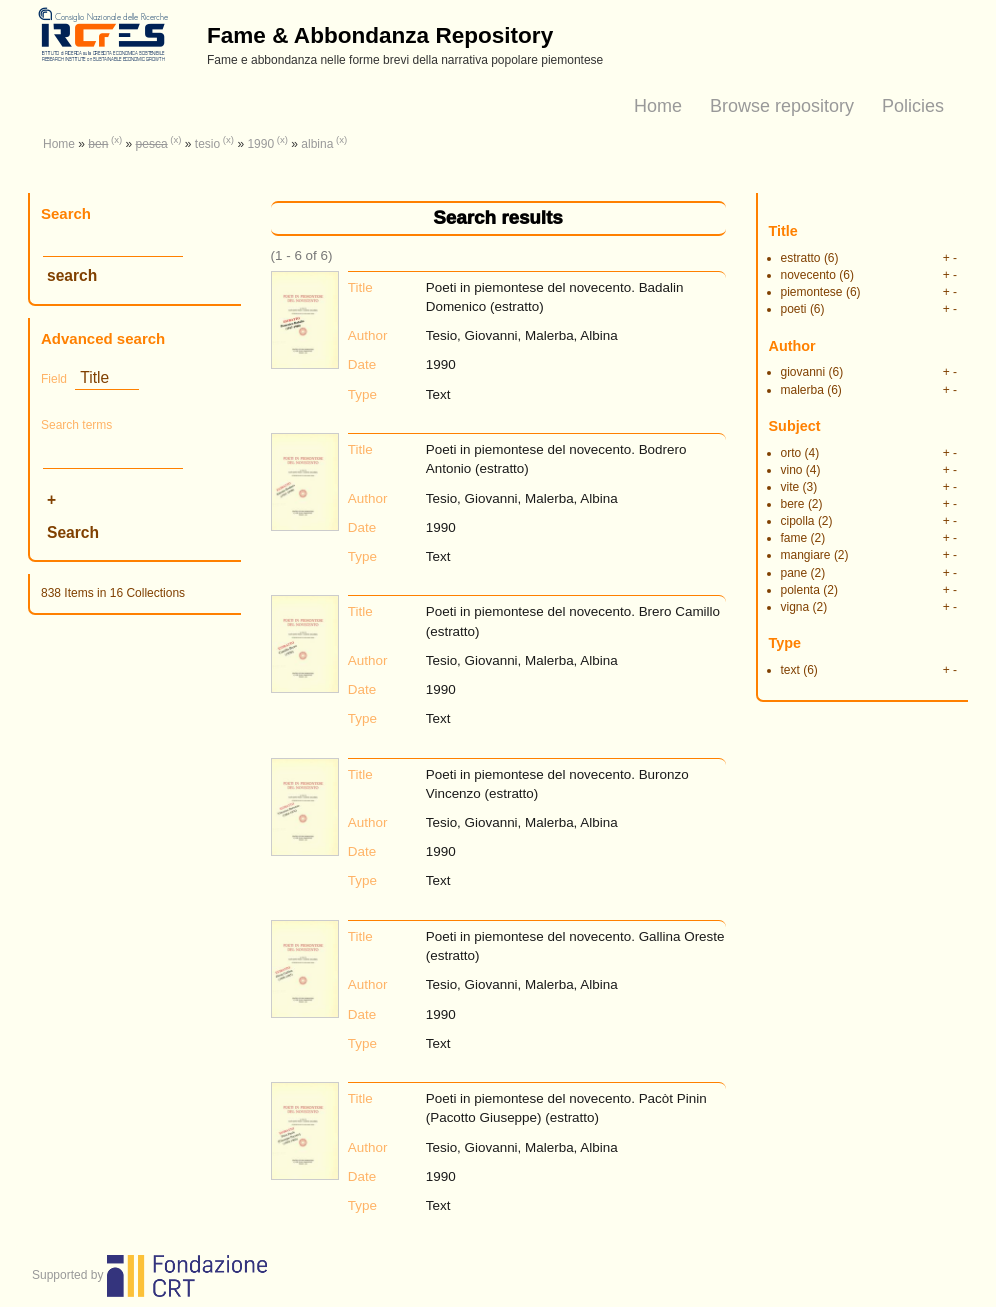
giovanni (803, 372)
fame (794, 538)
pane (794, 573)
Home (658, 106)
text (790, 670)
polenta (800, 590)
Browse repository (782, 106)
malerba (802, 390)
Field (54, 379)
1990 (260, 144)
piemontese (812, 292)
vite (790, 487)
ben (98, 144)
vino (792, 470)
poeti (794, 309)
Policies (913, 106)
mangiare (806, 555)
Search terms (76, 425)
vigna (795, 607)
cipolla (798, 521)
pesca (152, 144)
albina (317, 144)
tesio (207, 144)
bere (793, 504)
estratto (801, 258)
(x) (116, 139)
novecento (808, 275)
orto (791, 453)
